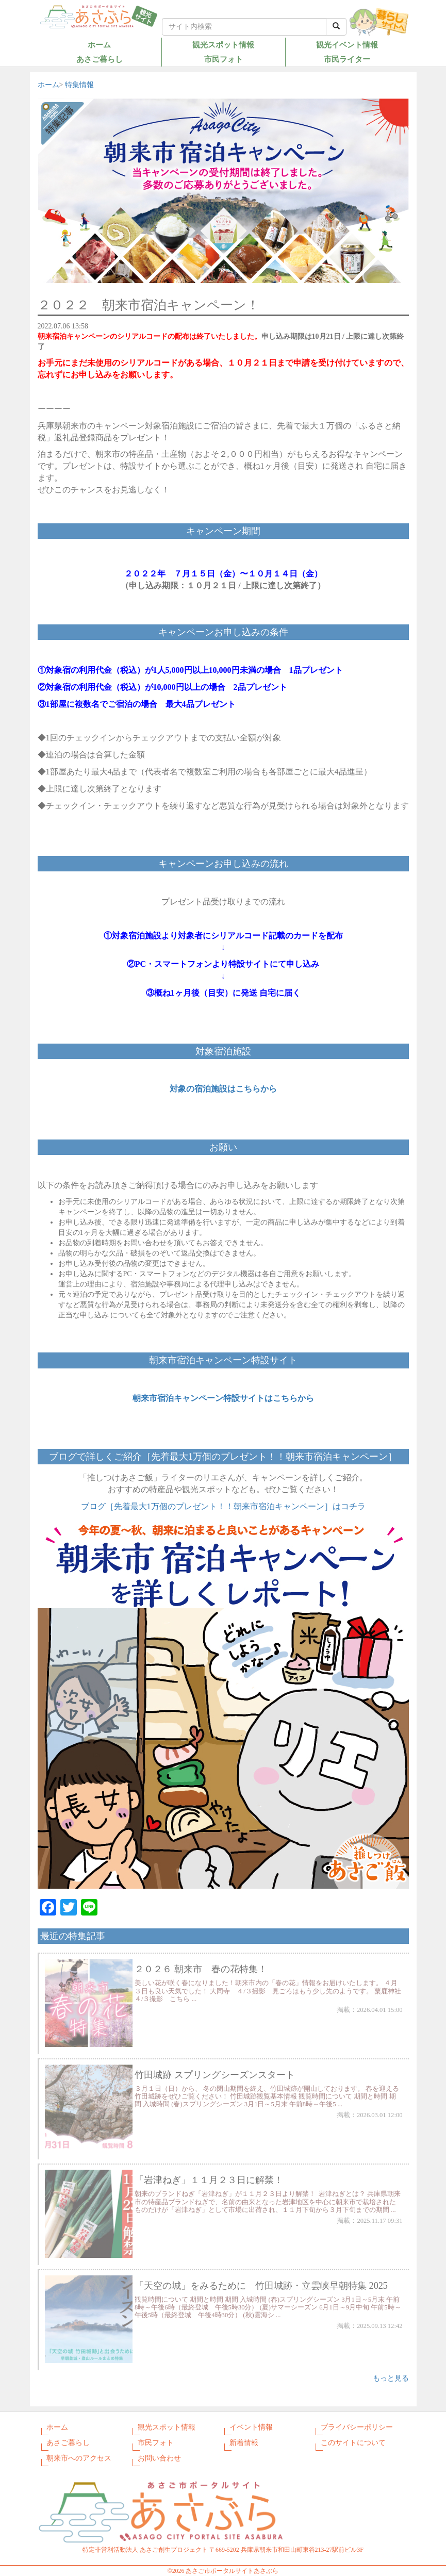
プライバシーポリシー (357, 2427)
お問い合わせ (159, 2458)
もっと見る (391, 2378)
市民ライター (347, 59)
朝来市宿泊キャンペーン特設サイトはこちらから (223, 1398)
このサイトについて (353, 2443)
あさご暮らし (99, 59)
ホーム (99, 44)
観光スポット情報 (223, 44)
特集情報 (79, 85)
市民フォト (223, 59)
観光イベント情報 (347, 44)
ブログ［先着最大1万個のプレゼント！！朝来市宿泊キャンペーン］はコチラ (223, 1506)
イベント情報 (251, 2427)
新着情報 (243, 2443)
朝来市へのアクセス (78, 2458)
